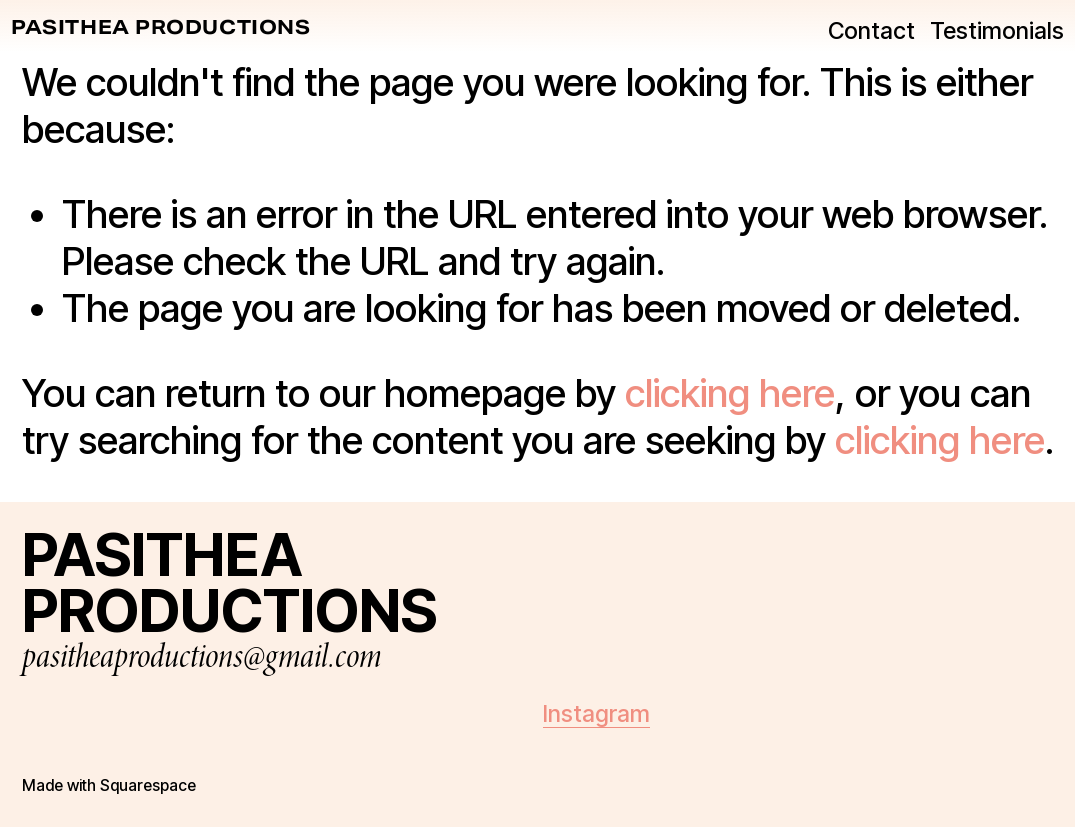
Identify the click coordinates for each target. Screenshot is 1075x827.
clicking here (730, 393)
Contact (860, 35)
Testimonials (987, 35)
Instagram (596, 714)
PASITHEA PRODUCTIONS (171, 32)
